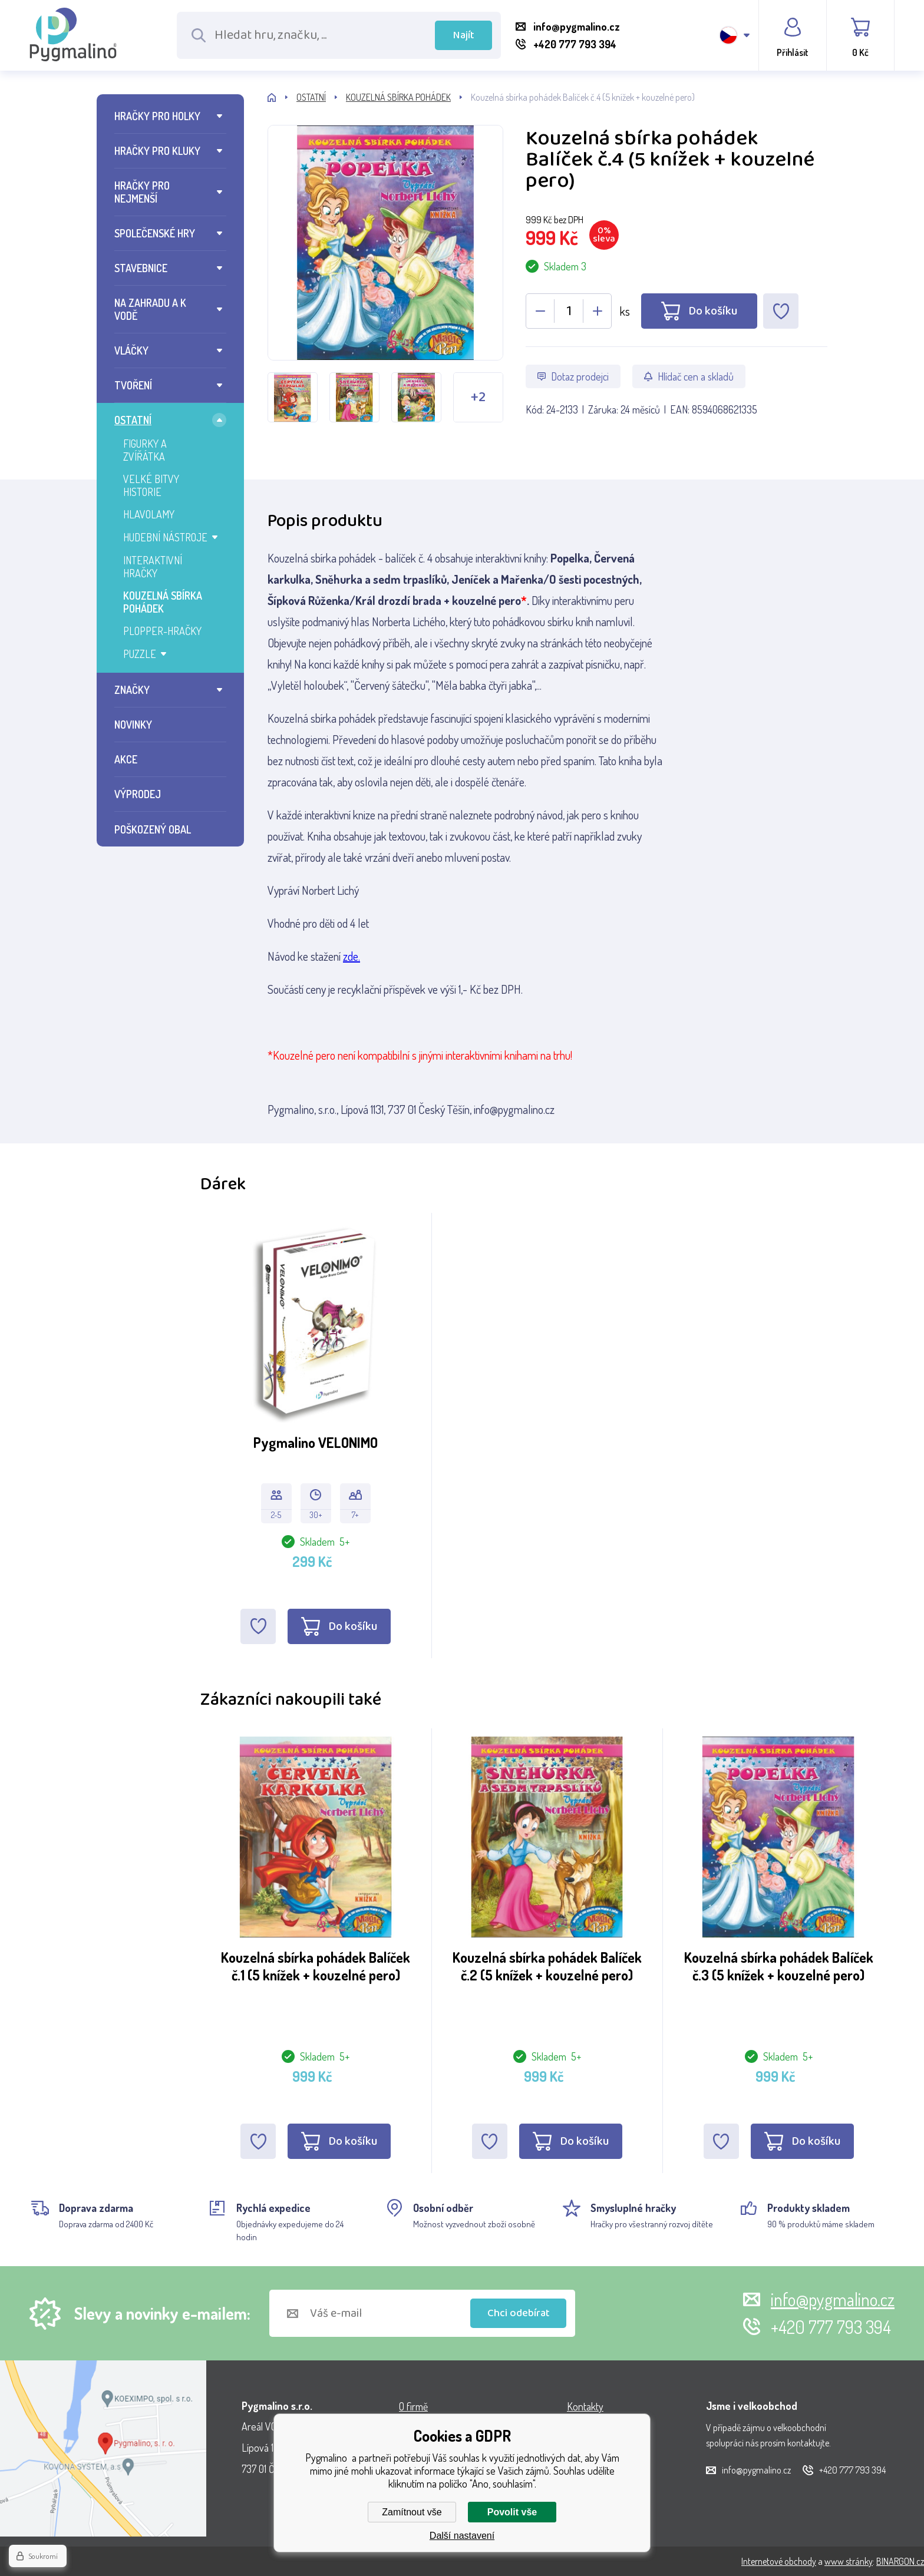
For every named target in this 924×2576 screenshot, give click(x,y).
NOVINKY (133, 724)
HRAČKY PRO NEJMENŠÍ (142, 192)
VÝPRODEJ (137, 794)
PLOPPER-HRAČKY (162, 630)
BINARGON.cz (900, 2561)
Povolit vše (512, 2512)
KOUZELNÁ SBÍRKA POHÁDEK (162, 602)
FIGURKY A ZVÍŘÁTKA (145, 450)
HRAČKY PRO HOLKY (157, 116)
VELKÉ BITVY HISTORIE (151, 485)
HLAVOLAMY (148, 514)
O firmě (413, 2406)
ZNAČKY (132, 689)
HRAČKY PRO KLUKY (157, 150)
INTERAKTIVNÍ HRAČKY (152, 567)
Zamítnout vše (411, 2512)
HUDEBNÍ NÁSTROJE (165, 537)
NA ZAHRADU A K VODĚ (150, 309)
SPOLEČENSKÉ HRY (154, 233)
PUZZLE (139, 653)
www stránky (848, 2561)
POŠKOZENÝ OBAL (152, 829)
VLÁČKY (131, 350)
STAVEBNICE (140, 268)
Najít (463, 35)
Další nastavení (462, 2536)
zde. (351, 956)
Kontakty (585, 2406)
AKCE (125, 759)
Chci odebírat (518, 2313)
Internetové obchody (778, 2561)
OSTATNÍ (132, 420)
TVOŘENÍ (133, 385)
